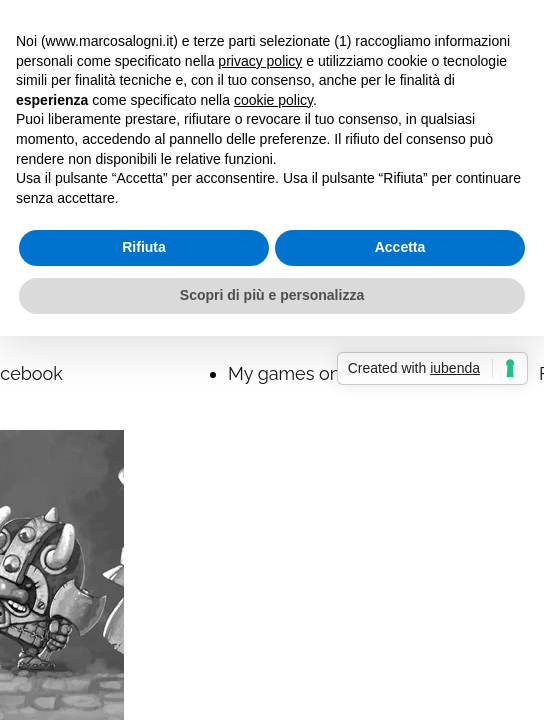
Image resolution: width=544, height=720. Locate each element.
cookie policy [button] (273, 100)
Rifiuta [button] (144, 247)
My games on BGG (305, 373)
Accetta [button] (400, 247)
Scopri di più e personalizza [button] (272, 295)
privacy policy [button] (260, 61)
